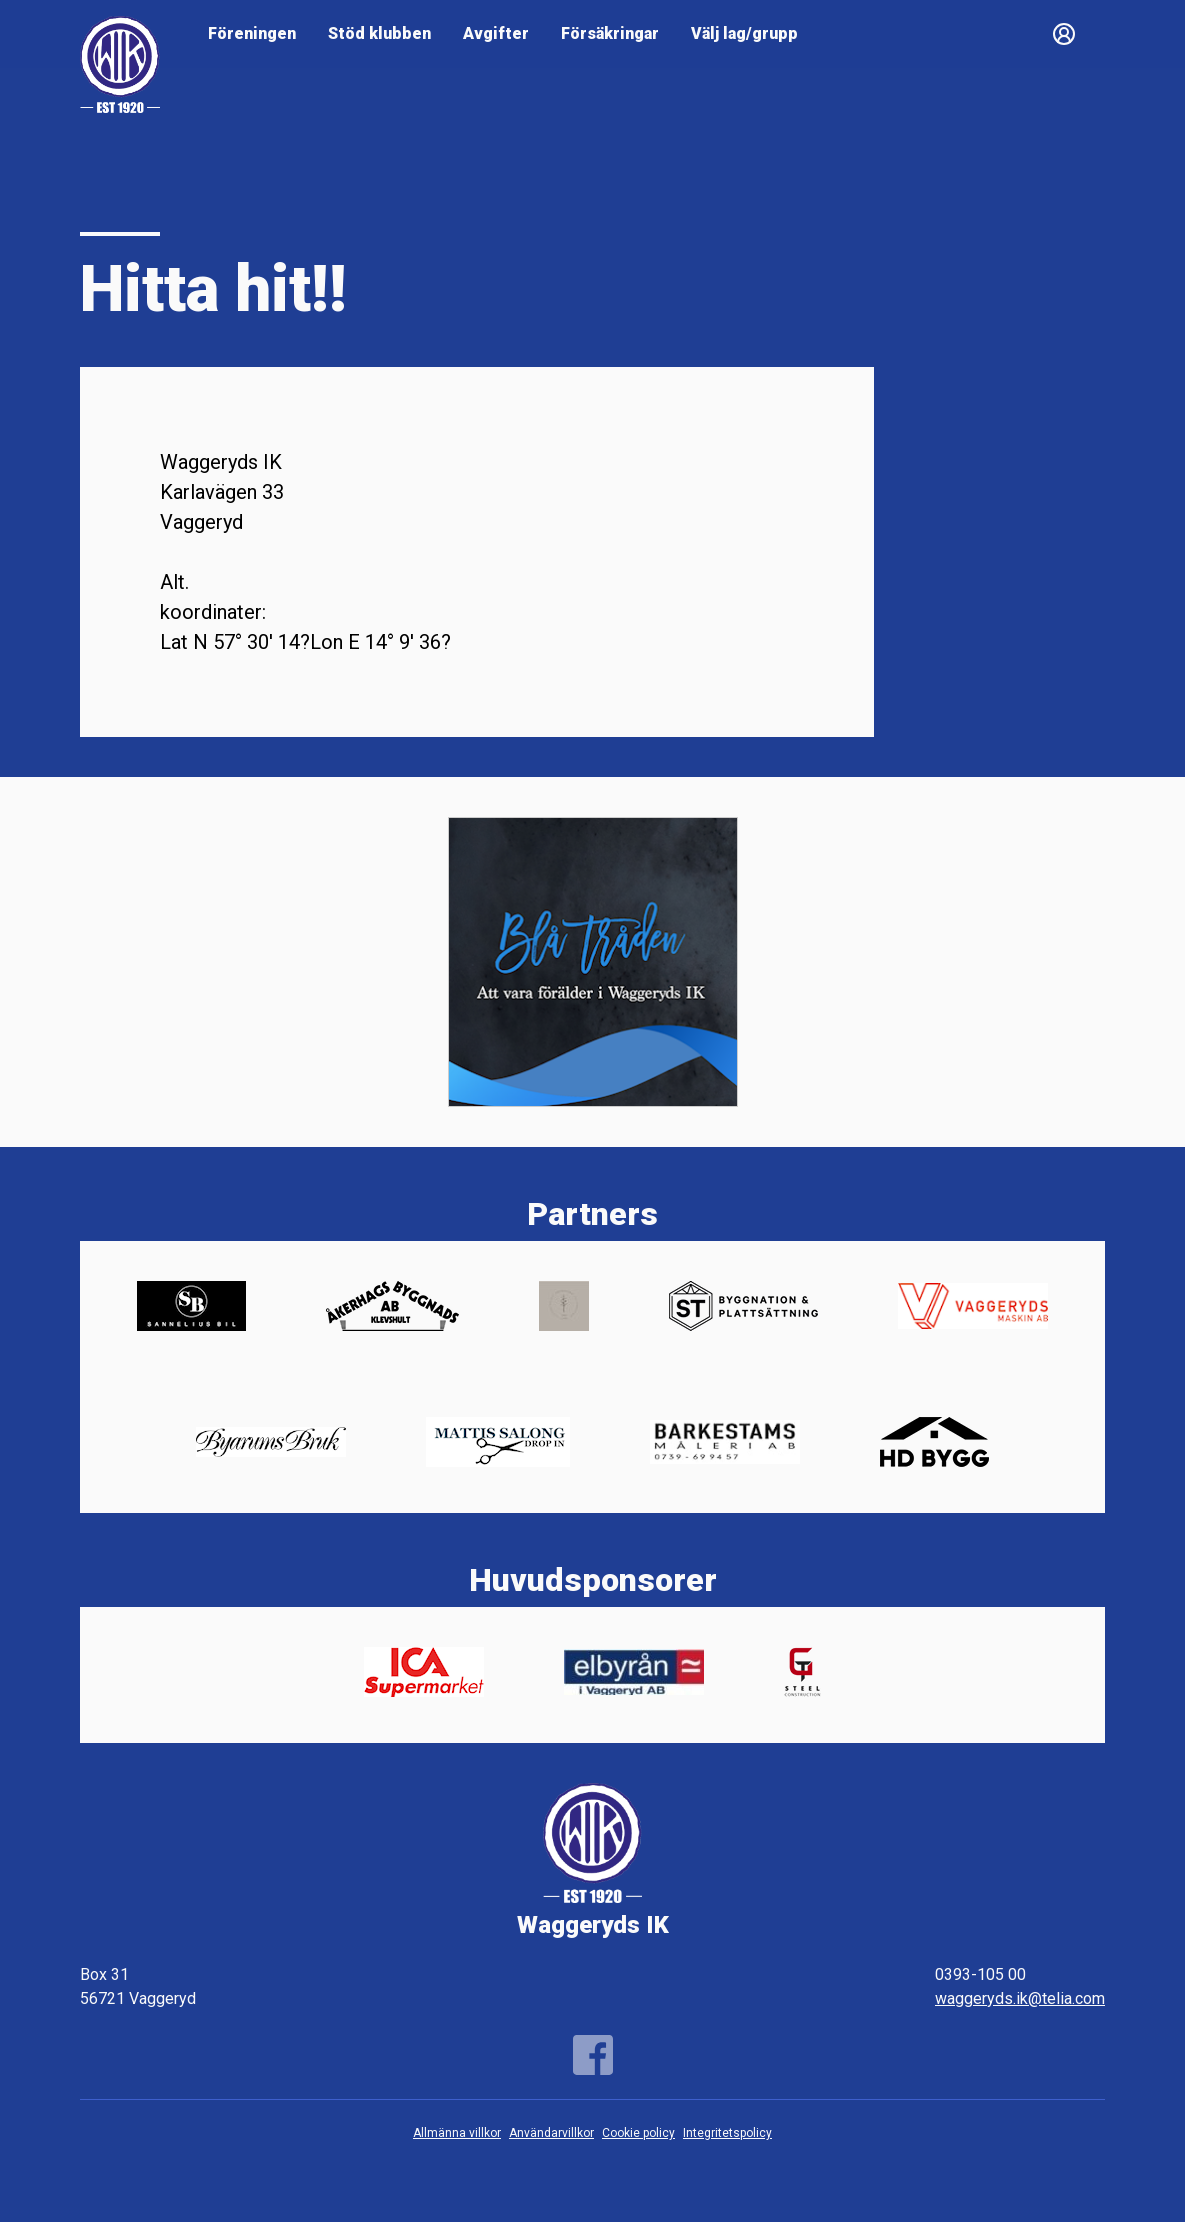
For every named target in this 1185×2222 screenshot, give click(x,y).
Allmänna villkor (457, 2133)
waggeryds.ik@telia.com (1020, 1998)
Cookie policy (638, 2133)
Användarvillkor (551, 2133)
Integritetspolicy (727, 2133)
